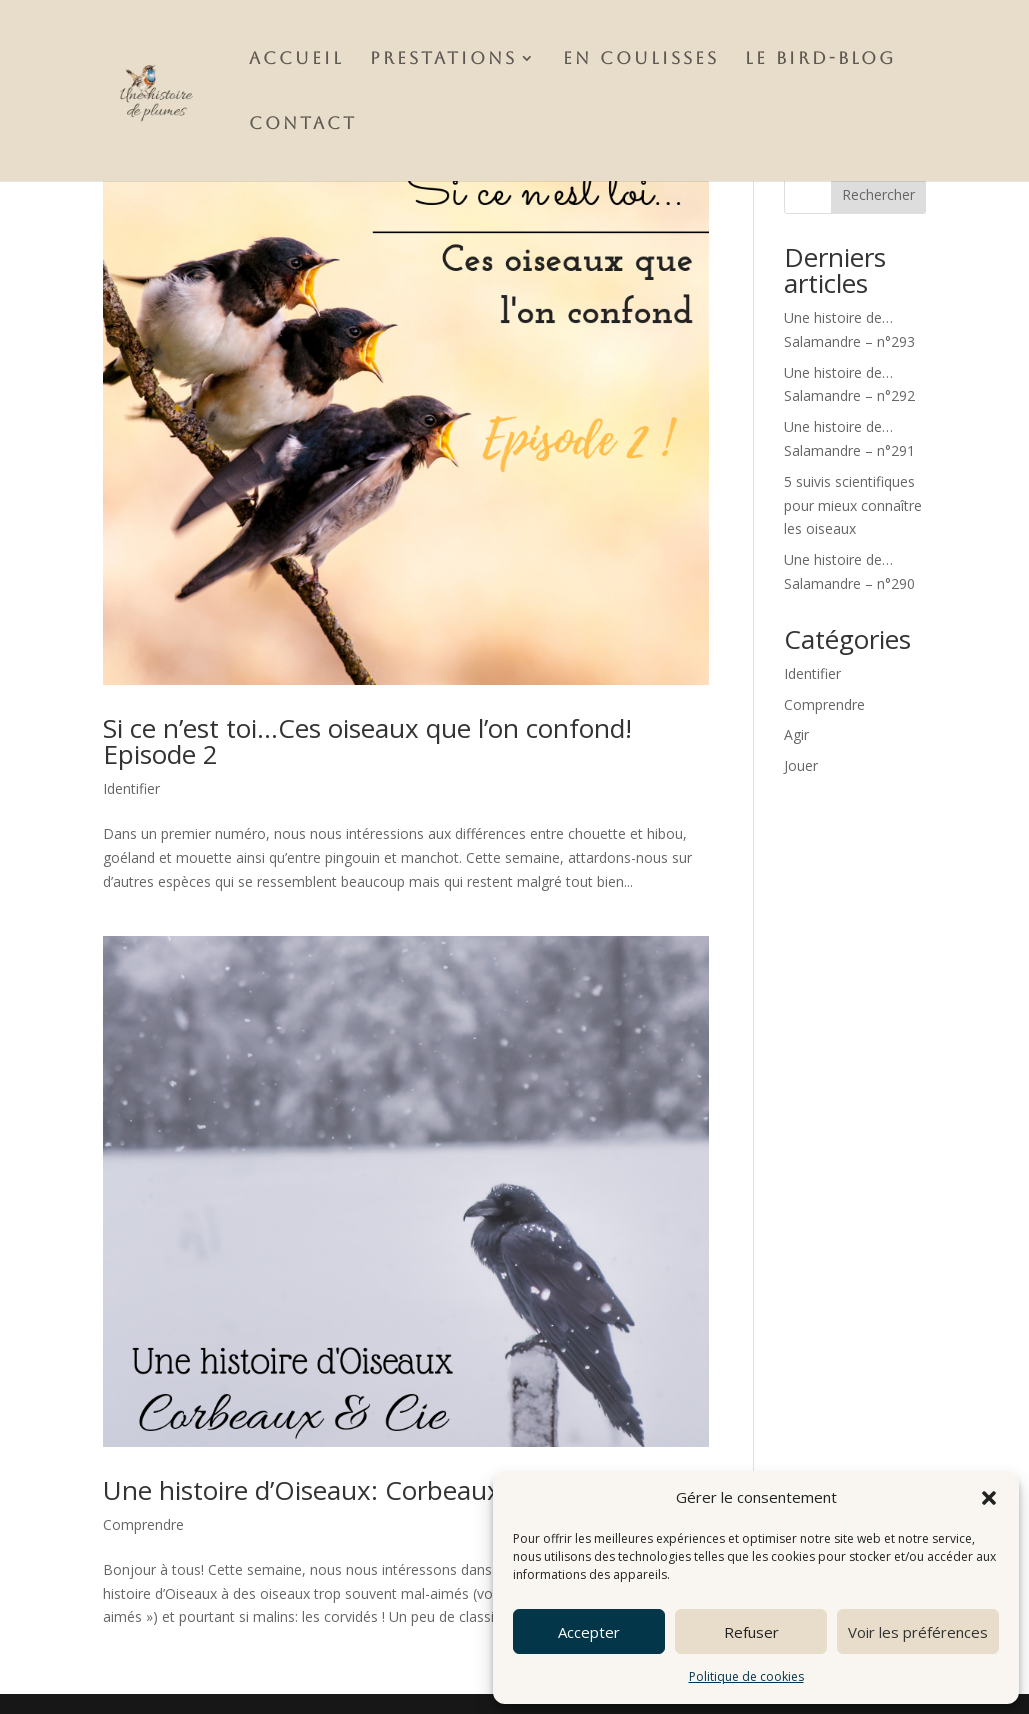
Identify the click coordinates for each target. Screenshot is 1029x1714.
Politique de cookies (746, 1676)
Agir (796, 734)
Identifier (131, 788)
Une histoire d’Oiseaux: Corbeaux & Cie (337, 1490)
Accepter (589, 1632)
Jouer (801, 765)
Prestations (443, 59)
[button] (989, 1498)
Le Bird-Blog (820, 59)
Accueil (296, 59)
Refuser (751, 1632)
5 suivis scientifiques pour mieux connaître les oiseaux (853, 505)
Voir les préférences (918, 1632)
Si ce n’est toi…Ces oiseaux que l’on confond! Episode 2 (367, 741)
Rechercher (878, 194)
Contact (303, 124)
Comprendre (143, 1524)
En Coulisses (641, 59)
